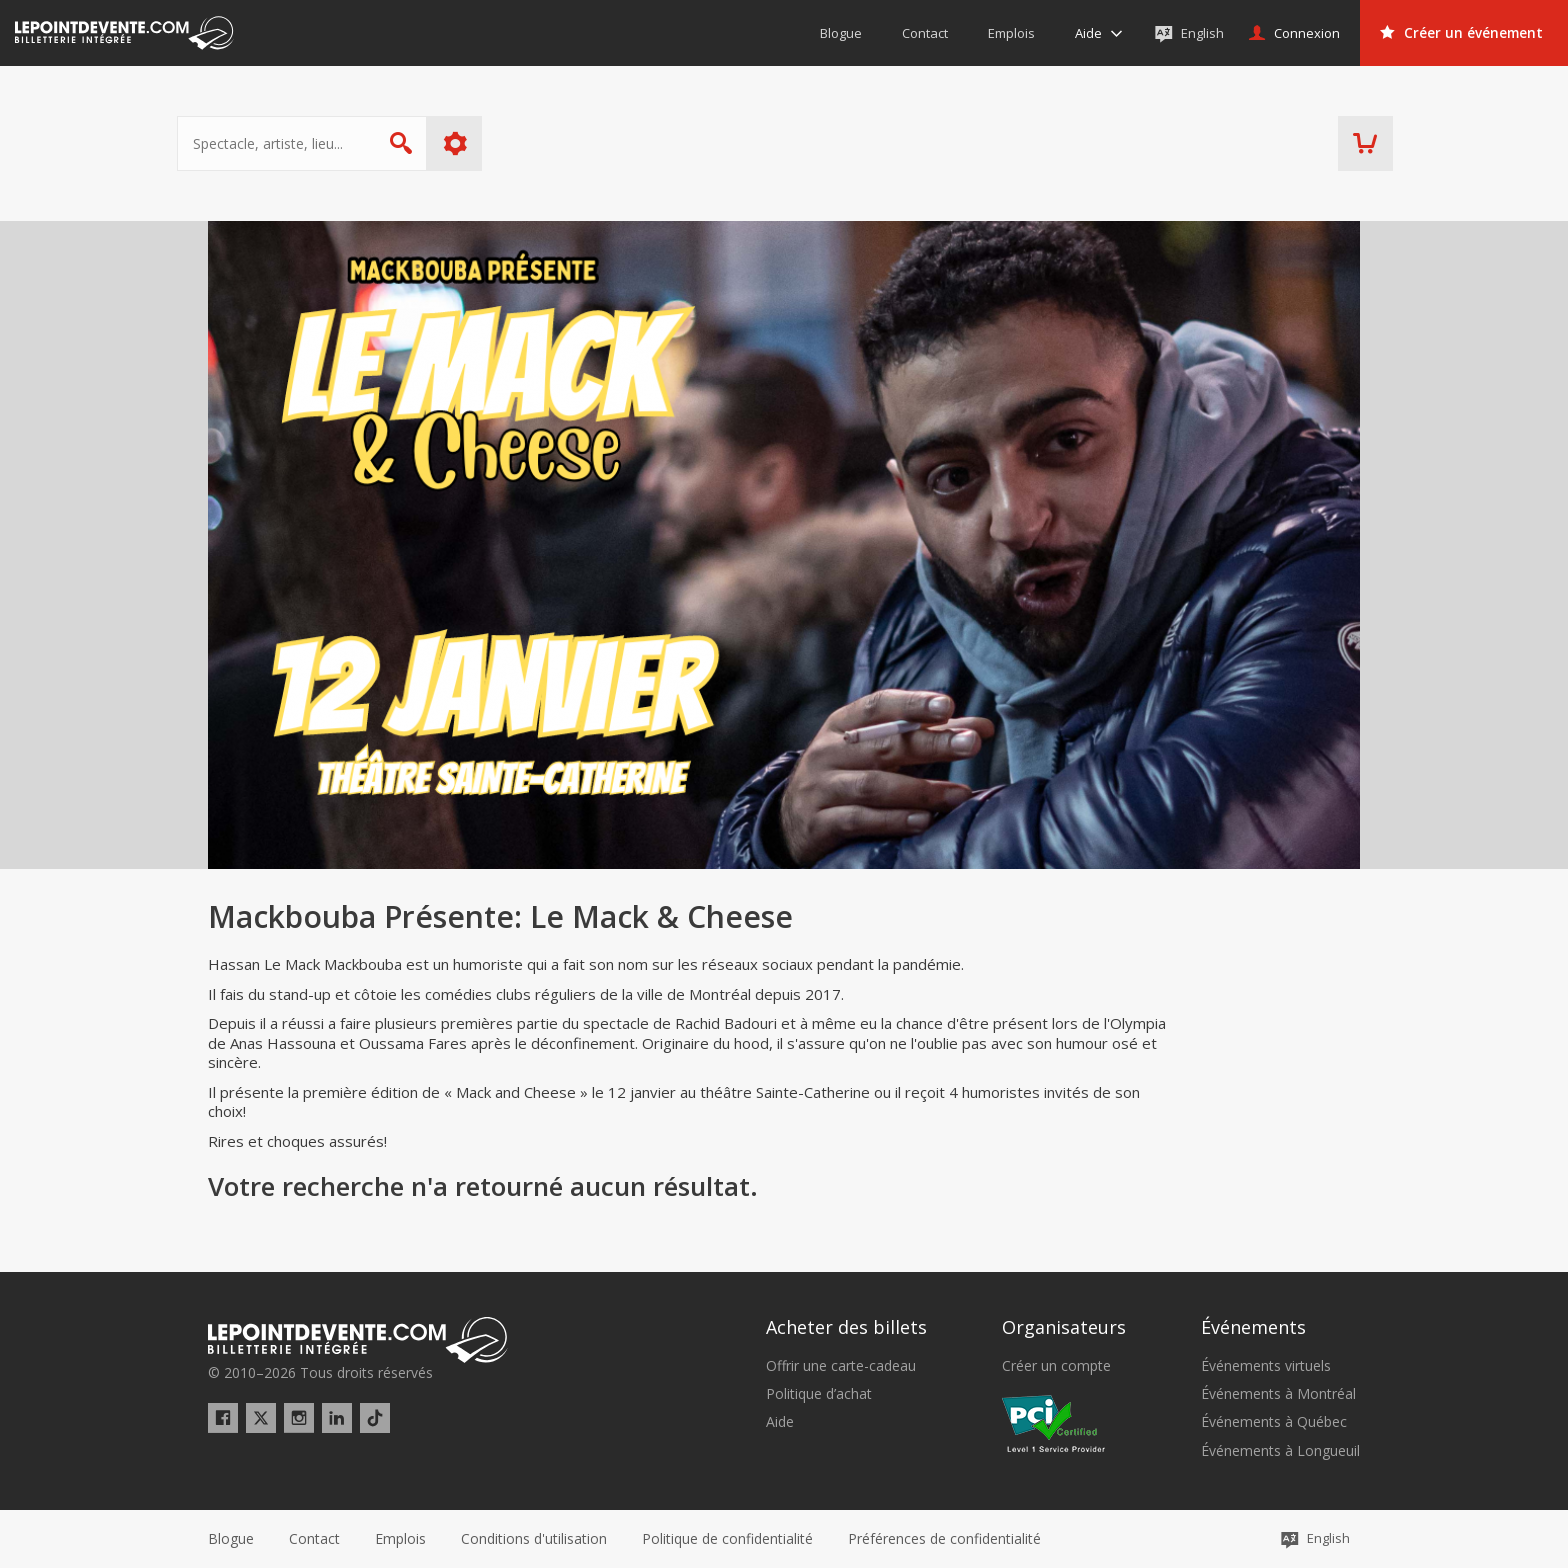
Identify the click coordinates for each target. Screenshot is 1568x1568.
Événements (1253, 1327)
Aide (780, 1422)
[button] (944, 1539)
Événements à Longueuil (1280, 1451)
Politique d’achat (819, 1394)
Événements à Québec (1274, 1422)
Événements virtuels (1266, 1366)
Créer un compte (1056, 1366)
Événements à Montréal (1278, 1394)
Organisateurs (1064, 1327)
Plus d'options (486, 143)
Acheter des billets (846, 1327)
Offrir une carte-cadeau (841, 1366)
